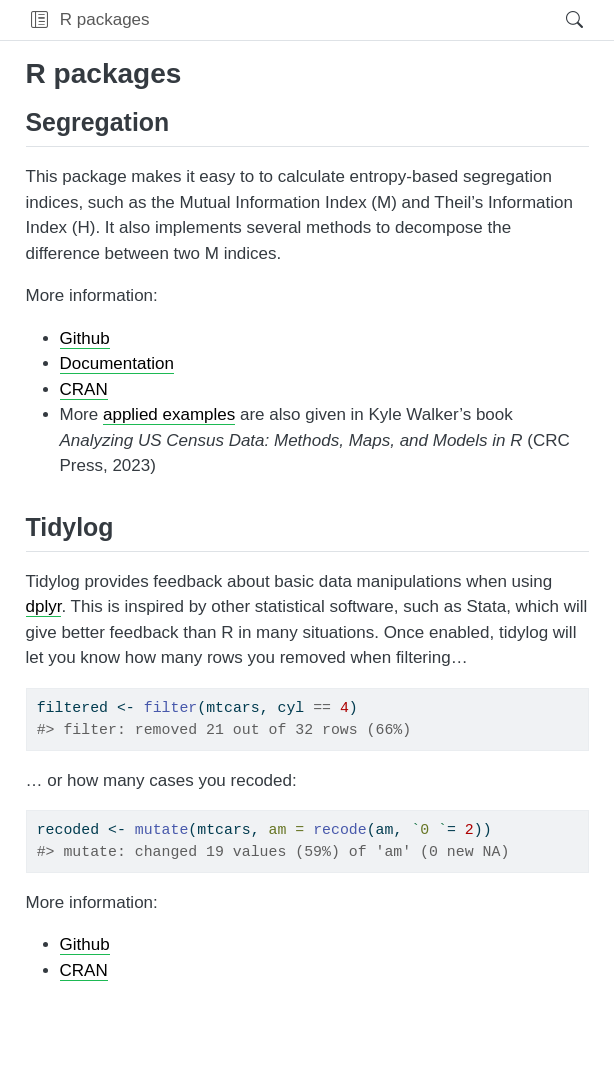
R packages (105, 19)
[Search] (557, 20)
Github (85, 338)
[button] (39, 20)
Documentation (117, 363)
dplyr (44, 606)
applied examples (169, 414)
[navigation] (351, 20)
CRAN (84, 389)
